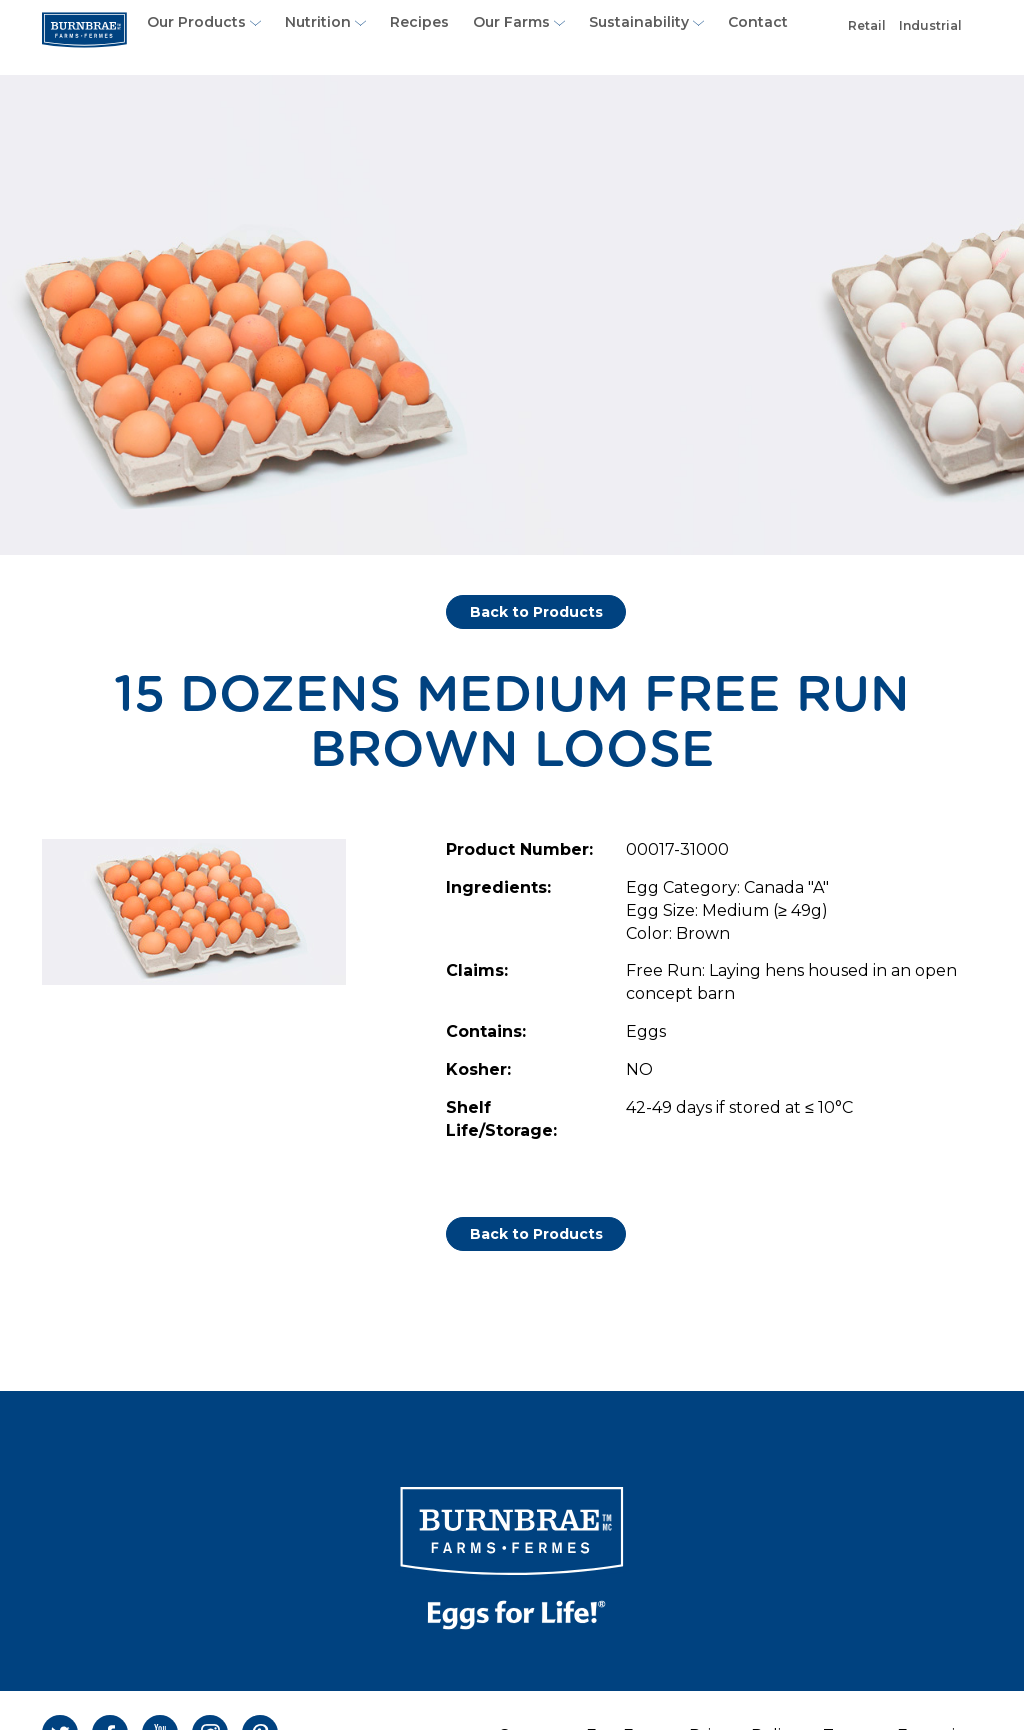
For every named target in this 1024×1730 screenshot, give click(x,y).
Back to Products (536, 612)
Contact (758, 22)
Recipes (419, 22)
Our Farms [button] (519, 22)
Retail (869, 32)
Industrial (933, 32)
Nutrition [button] (325, 22)
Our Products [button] (204, 22)
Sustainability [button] (646, 22)
